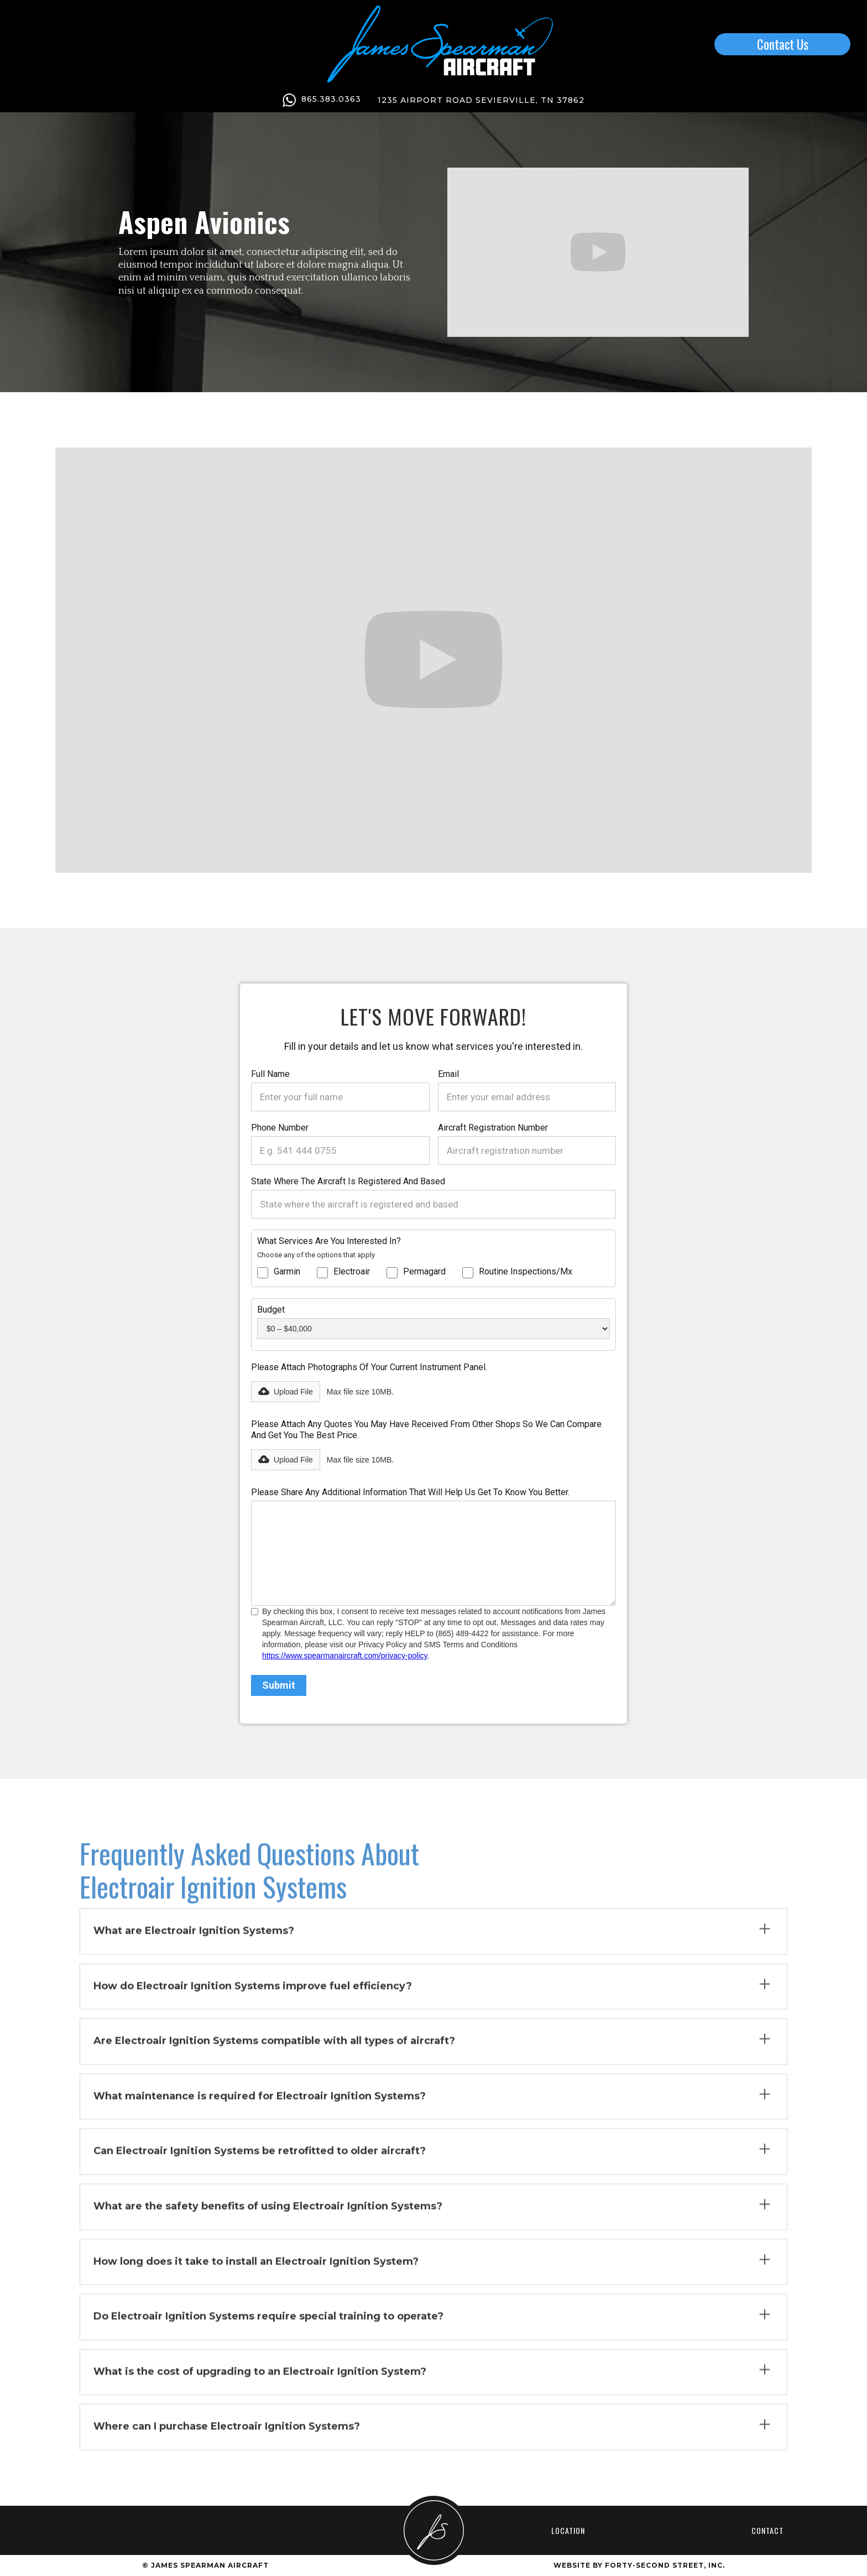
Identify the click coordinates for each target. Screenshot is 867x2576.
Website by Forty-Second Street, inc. (639, 2565)
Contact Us (782, 44)
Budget (271, 1309)
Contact (767, 2530)
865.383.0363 (331, 99)
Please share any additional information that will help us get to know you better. (410, 1492)
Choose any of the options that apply (316, 1255)
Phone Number (280, 1127)
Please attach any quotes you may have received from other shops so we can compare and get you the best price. (426, 1429)
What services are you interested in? (329, 1241)
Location (568, 2530)
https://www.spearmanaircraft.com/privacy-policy (344, 1655)
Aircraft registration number (493, 1127)
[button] (285, 1391)
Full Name (270, 1074)
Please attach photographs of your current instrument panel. (369, 1367)
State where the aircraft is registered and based (348, 1181)
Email (448, 1074)
